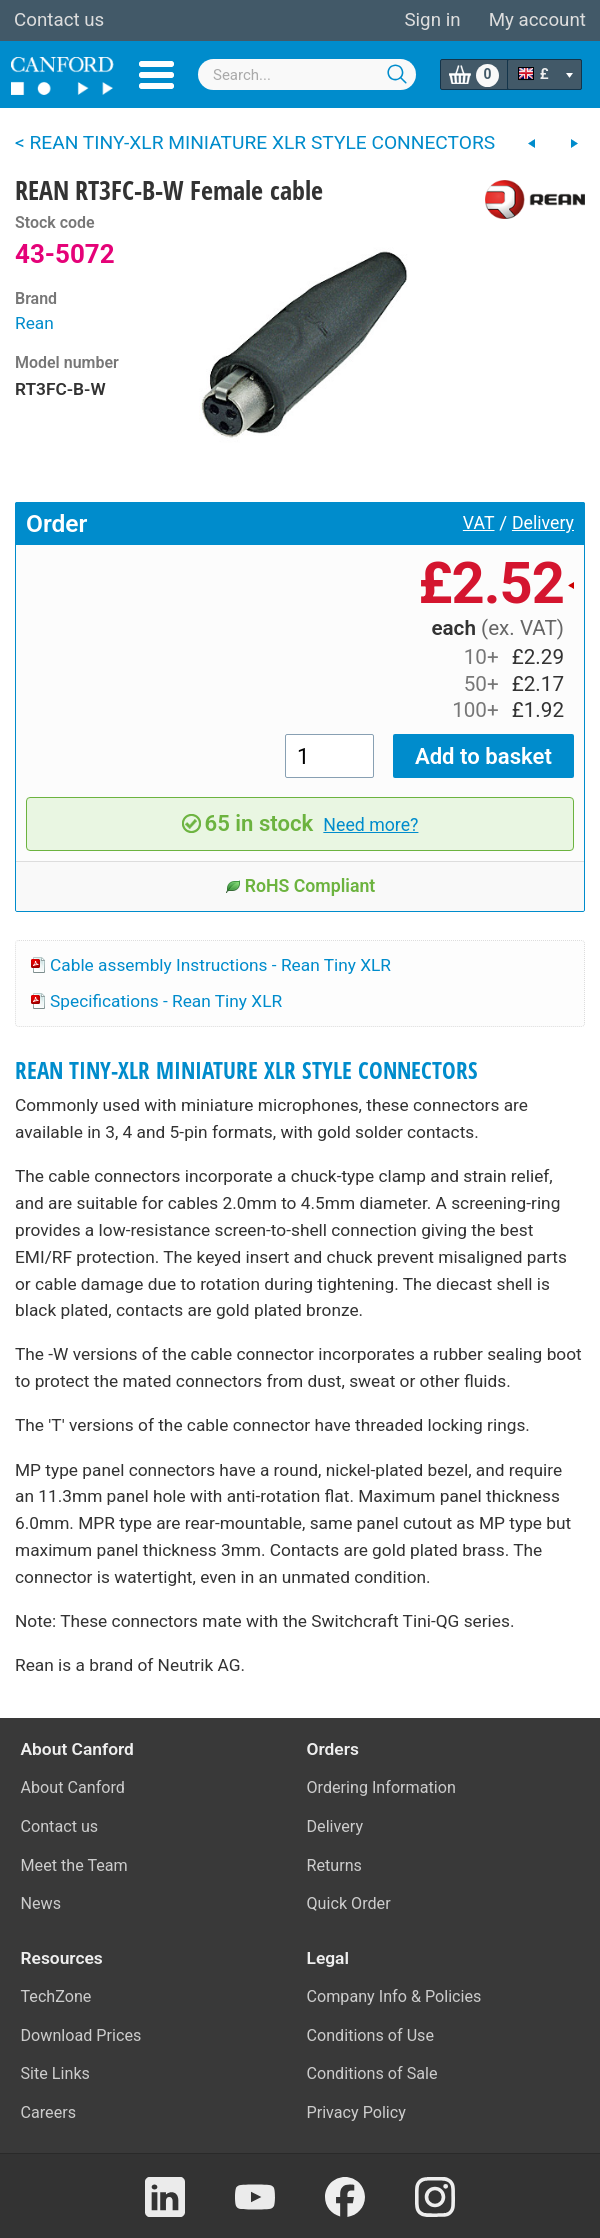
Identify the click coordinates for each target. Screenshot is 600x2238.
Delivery (543, 523)
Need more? (370, 825)
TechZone (56, 1996)
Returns (334, 1865)
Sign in (432, 20)
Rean (34, 323)
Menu (156, 75)
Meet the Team (74, 1865)
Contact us (59, 20)
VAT (479, 523)
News (41, 1903)
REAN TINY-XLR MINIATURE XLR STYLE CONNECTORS (246, 1070)
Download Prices (81, 2035)
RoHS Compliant (300, 886)
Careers (49, 2112)
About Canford (73, 1787)
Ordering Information (381, 1787)
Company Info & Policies (394, 1996)
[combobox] (307, 74)
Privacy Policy (356, 2112)
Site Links (55, 2073)
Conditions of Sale (372, 2073)
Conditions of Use (371, 2035)
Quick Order (349, 1903)
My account (537, 20)
